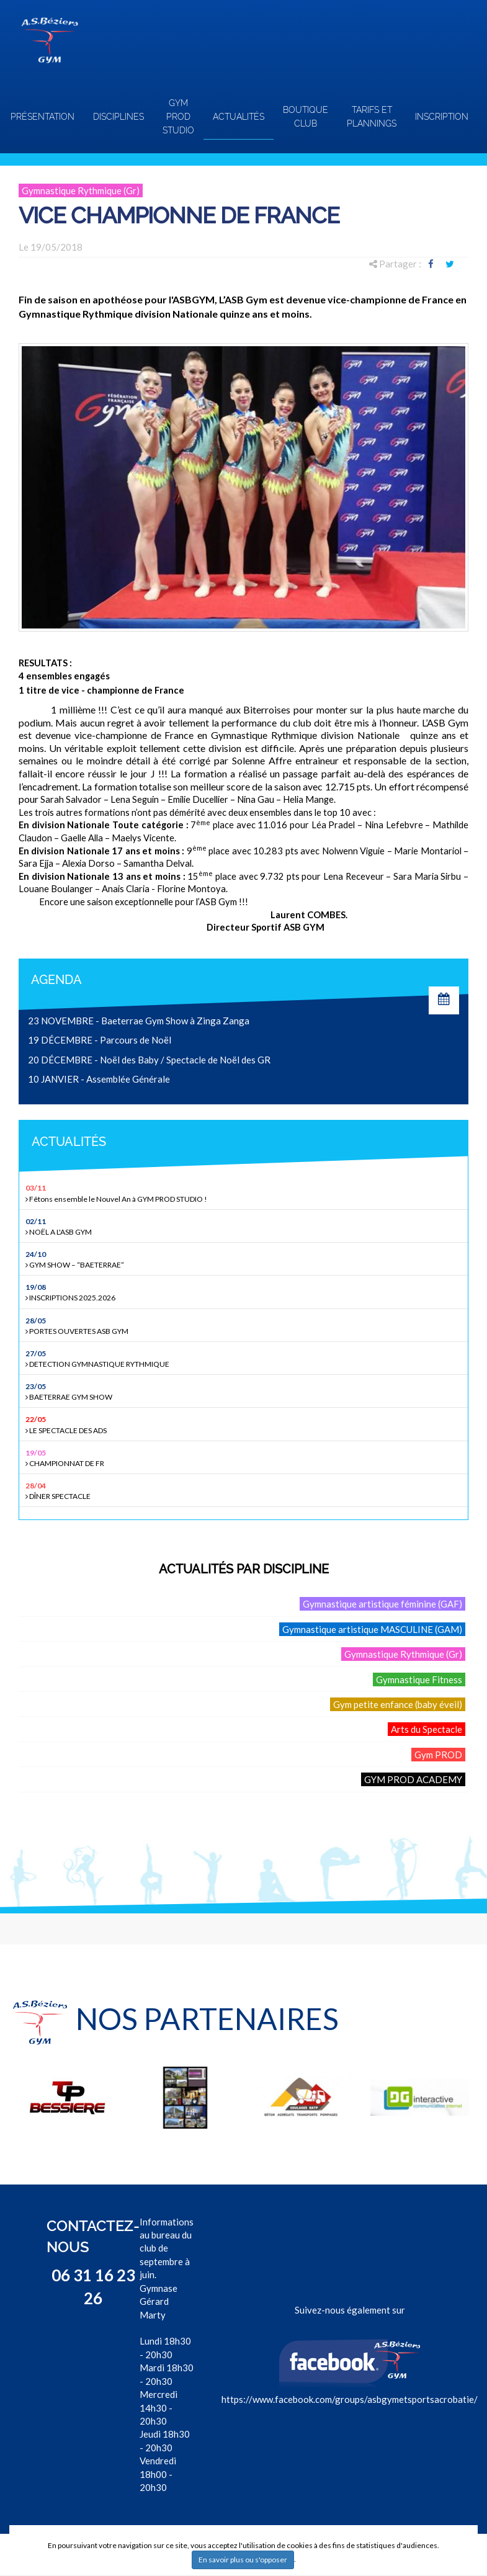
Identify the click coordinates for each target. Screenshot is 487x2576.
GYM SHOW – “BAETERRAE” (245, 1259)
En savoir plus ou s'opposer (243, 2559)
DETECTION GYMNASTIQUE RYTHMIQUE (245, 1358)
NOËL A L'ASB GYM (245, 1226)
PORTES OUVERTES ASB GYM (245, 1325)
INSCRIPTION (441, 117)
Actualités (238, 117)
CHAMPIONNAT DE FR (245, 1457)
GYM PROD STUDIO (178, 116)
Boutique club (305, 116)
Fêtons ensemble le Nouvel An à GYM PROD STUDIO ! (245, 1193)
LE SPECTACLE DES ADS (245, 1424)
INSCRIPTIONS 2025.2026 (245, 1292)
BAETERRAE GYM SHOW (245, 1391)
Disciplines (118, 117)
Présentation (42, 117)
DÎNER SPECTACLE (245, 1490)
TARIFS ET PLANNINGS (371, 116)
